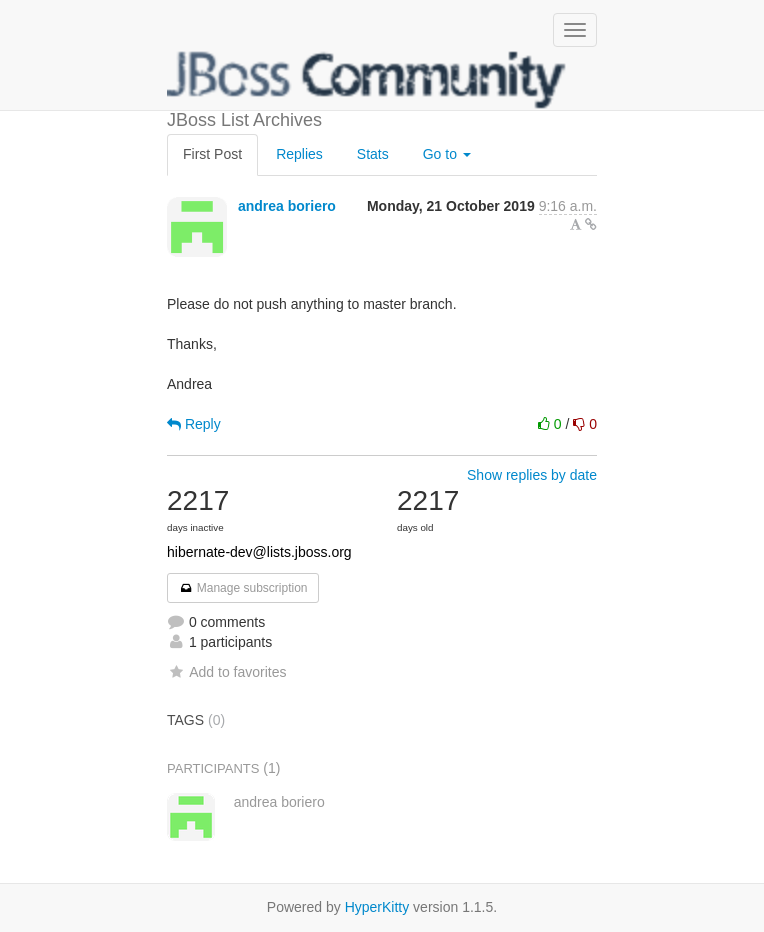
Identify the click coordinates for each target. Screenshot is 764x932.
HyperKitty (377, 907)
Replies (299, 154)
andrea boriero (287, 206)
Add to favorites (226, 672)
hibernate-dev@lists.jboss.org (259, 552)
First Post (212, 154)
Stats (373, 154)
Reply (194, 424)
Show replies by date (532, 475)
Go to (447, 154)
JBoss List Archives (367, 80)
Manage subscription (243, 588)
